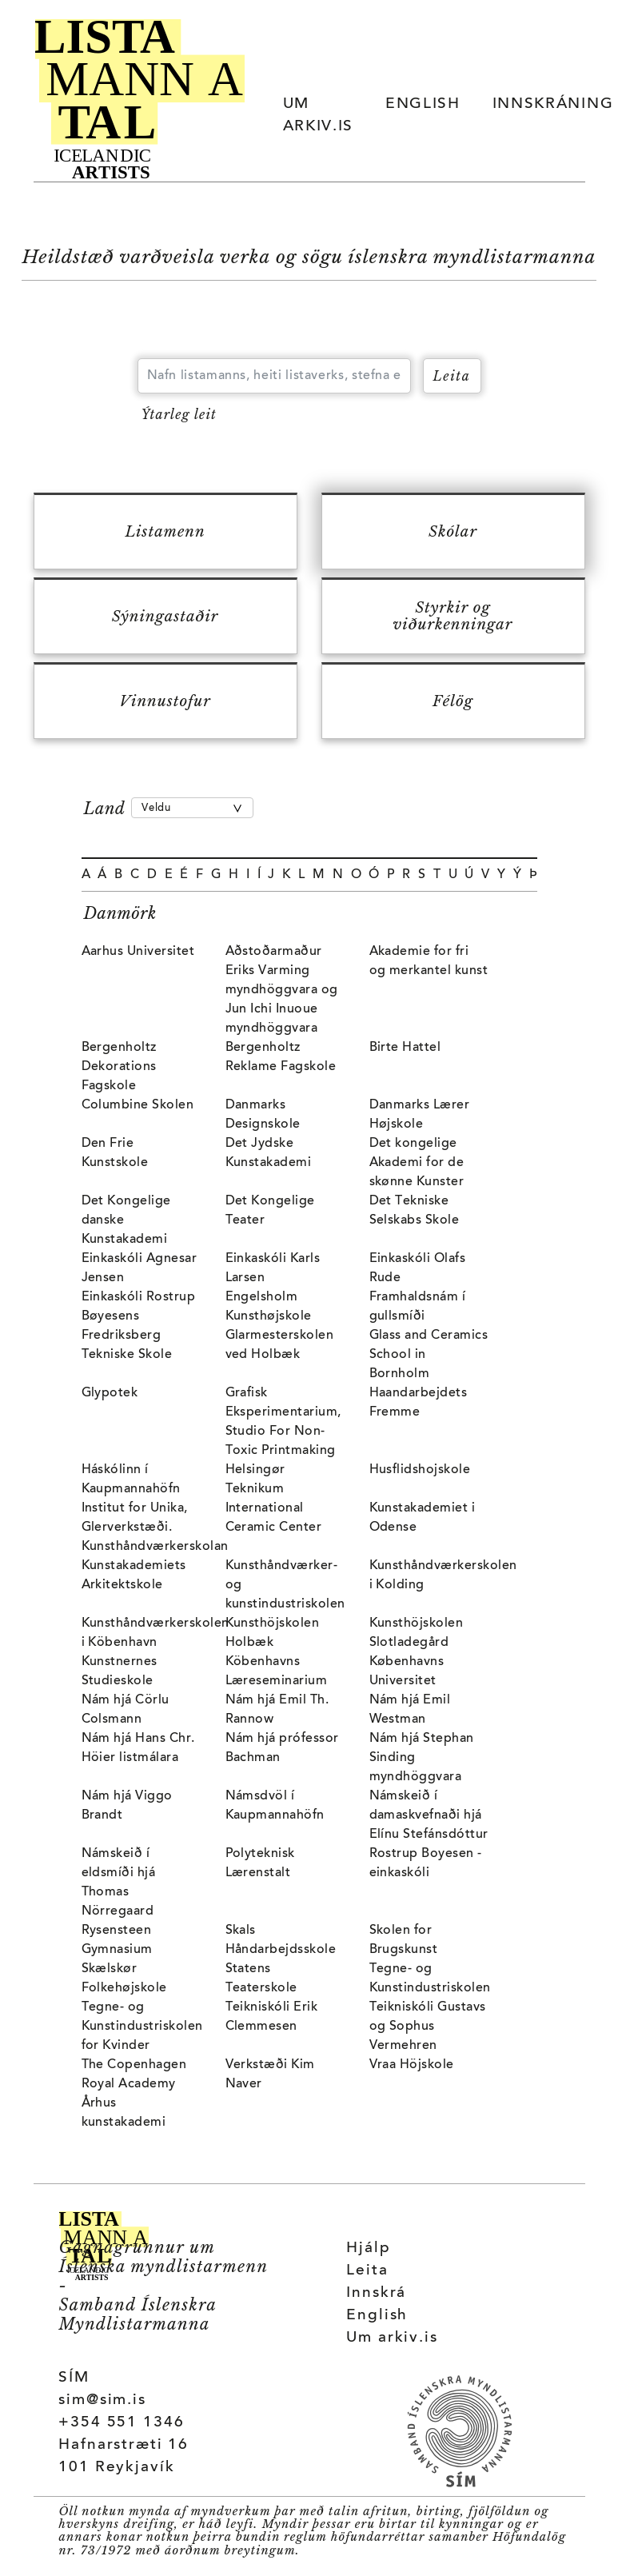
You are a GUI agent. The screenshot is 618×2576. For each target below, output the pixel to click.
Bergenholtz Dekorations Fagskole (119, 1066)
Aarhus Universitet (138, 951)
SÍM (74, 2378)
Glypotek (110, 1393)
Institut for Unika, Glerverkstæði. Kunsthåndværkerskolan (155, 1527)
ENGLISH (423, 104)
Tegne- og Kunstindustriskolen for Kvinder (142, 2026)
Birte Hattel (405, 1047)
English (377, 2315)
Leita (367, 2270)
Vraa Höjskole (411, 2065)
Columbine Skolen (138, 1105)
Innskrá (376, 2293)
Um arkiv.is (392, 2338)
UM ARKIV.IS (318, 115)
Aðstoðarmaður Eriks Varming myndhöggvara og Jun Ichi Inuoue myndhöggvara (281, 990)
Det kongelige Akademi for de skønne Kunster (416, 1162)
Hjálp (368, 2248)
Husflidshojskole (420, 1470)
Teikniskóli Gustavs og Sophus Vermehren (427, 2026)
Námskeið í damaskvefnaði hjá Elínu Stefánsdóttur (428, 1815)
